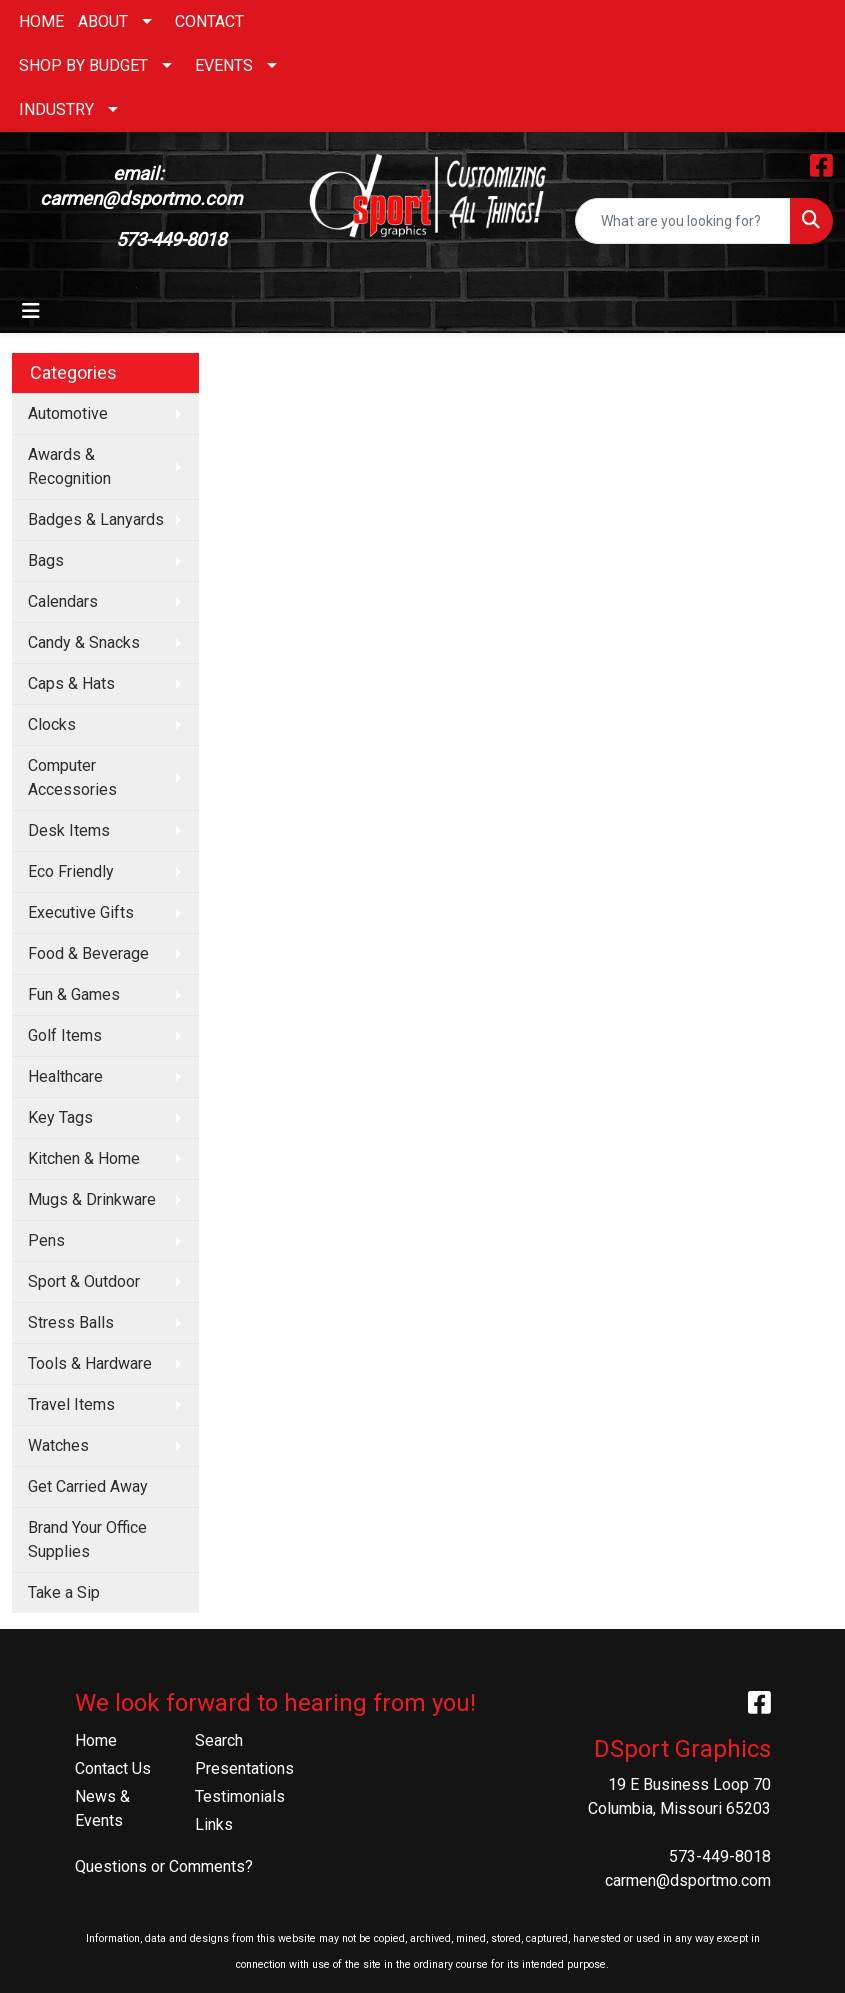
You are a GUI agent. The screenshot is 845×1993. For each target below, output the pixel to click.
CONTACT (209, 21)
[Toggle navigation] (31, 311)
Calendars (63, 601)
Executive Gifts (81, 912)
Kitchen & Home (84, 1158)
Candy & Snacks (84, 642)
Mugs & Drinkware (92, 1199)
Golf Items (65, 1035)
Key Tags (60, 1117)
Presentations (243, 1768)
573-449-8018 (720, 1856)
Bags (46, 560)
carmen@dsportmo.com (688, 1880)
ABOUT (103, 21)
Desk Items (69, 830)
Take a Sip (64, 1592)
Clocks (52, 724)
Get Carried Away (88, 1486)
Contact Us (113, 1768)
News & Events (102, 1808)
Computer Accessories (72, 777)
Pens (46, 1240)
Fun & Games (74, 994)
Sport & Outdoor (84, 1281)
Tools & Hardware (90, 1363)
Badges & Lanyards (96, 519)
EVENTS (224, 65)
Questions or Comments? (164, 1866)
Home (96, 1740)
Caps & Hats (71, 683)
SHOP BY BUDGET (83, 65)
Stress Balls (71, 1322)
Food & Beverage (88, 953)
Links (214, 1824)
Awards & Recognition (69, 466)
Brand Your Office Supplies (87, 1539)
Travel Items (71, 1404)
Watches (58, 1445)
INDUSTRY (56, 109)
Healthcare (65, 1076)
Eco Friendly (71, 871)
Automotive (68, 413)
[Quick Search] (683, 221)
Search (219, 1740)
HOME (41, 21)
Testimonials (240, 1796)
